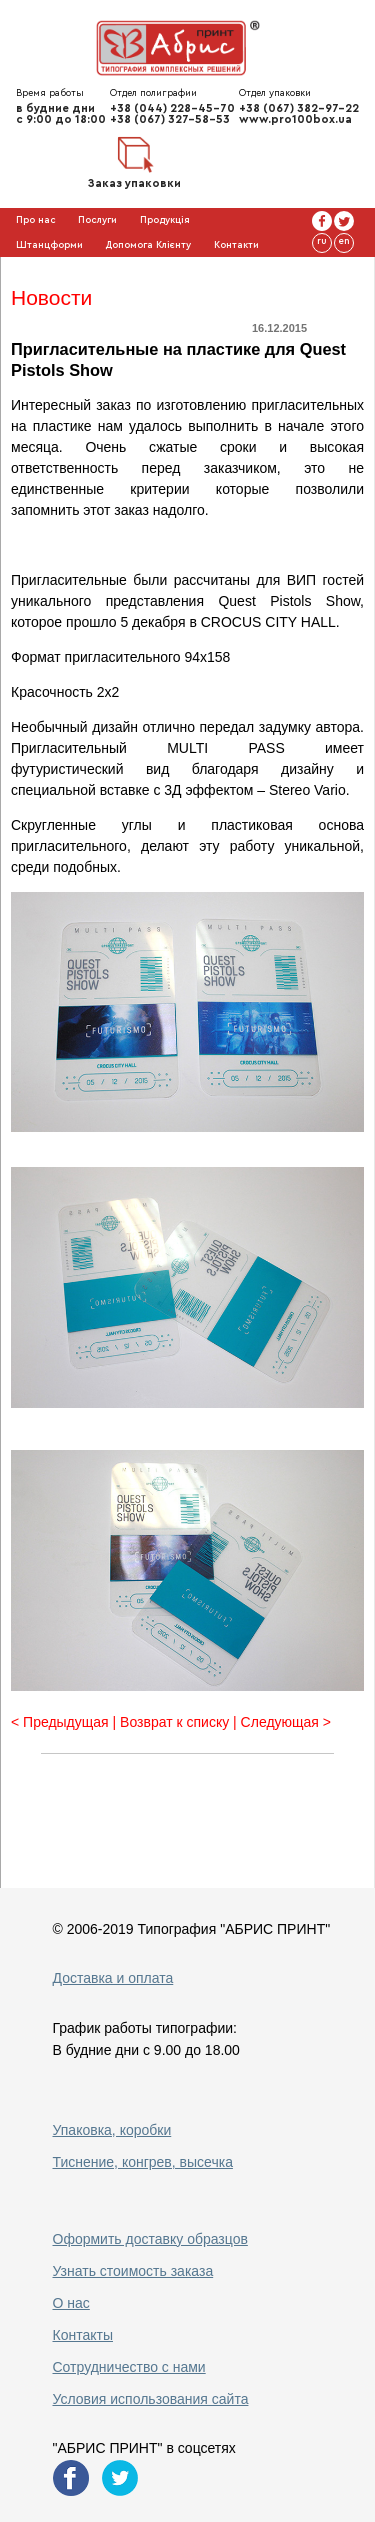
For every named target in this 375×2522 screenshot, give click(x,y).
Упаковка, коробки (112, 2130)
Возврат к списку (174, 1722)
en (344, 241)
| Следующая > (282, 1722)
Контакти (236, 245)
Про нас (36, 220)
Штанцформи (49, 245)
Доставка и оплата (113, 1978)
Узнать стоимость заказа (133, 2271)
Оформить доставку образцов (150, 2239)
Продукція (165, 220)
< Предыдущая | (65, 1722)
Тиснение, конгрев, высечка (143, 2162)
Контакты (83, 2335)
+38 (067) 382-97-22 (299, 108)
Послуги (97, 220)
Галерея (78, 270)
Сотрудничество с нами (129, 2367)
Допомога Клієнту (148, 245)
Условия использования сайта (151, 2399)
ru (322, 241)
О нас (71, 2303)
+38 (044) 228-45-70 (172, 108)
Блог (26, 270)
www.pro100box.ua (295, 119)
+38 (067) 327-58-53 (170, 119)
